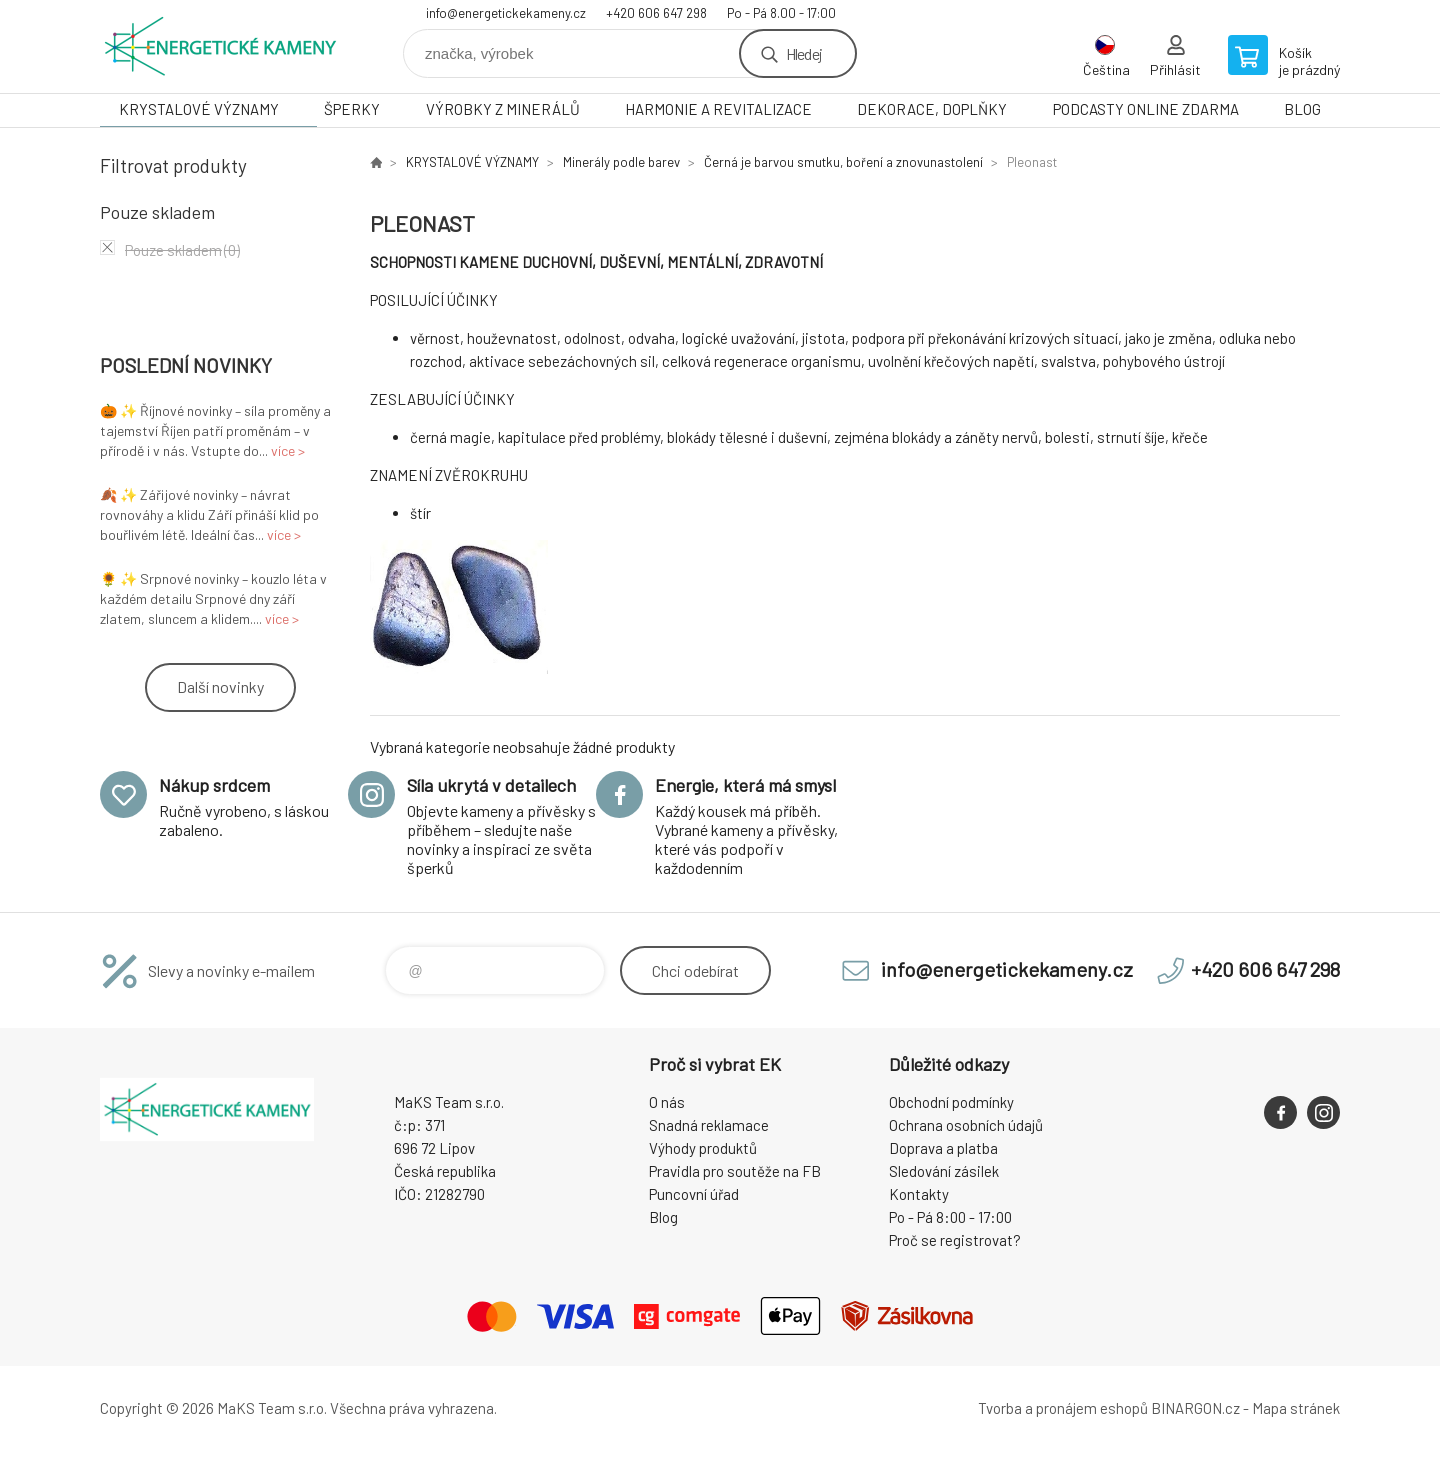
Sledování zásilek (944, 1171)
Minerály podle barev (621, 162)
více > (288, 450)
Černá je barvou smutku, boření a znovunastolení (843, 162)
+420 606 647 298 (656, 13)
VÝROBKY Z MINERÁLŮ (503, 109)
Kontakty (919, 1194)
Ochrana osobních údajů (966, 1125)
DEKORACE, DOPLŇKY (932, 109)
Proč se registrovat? (955, 1240)
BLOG (1302, 109)
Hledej (804, 53)
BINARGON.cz (1195, 1408)
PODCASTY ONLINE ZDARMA (1146, 109)
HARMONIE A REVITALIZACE (718, 109)
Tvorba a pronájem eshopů (1063, 1408)
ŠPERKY (352, 109)
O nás (667, 1102)
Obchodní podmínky (951, 1102)
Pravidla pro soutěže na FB (735, 1171)
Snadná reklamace (709, 1125)
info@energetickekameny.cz (506, 13)
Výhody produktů (703, 1148)
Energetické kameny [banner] (220, 46)
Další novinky (220, 686)
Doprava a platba (943, 1148)
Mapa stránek (1296, 1408)
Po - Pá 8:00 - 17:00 (950, 1217)
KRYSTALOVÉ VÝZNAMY (199, 109)
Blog (663, 1217)
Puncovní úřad (694, 1194)
